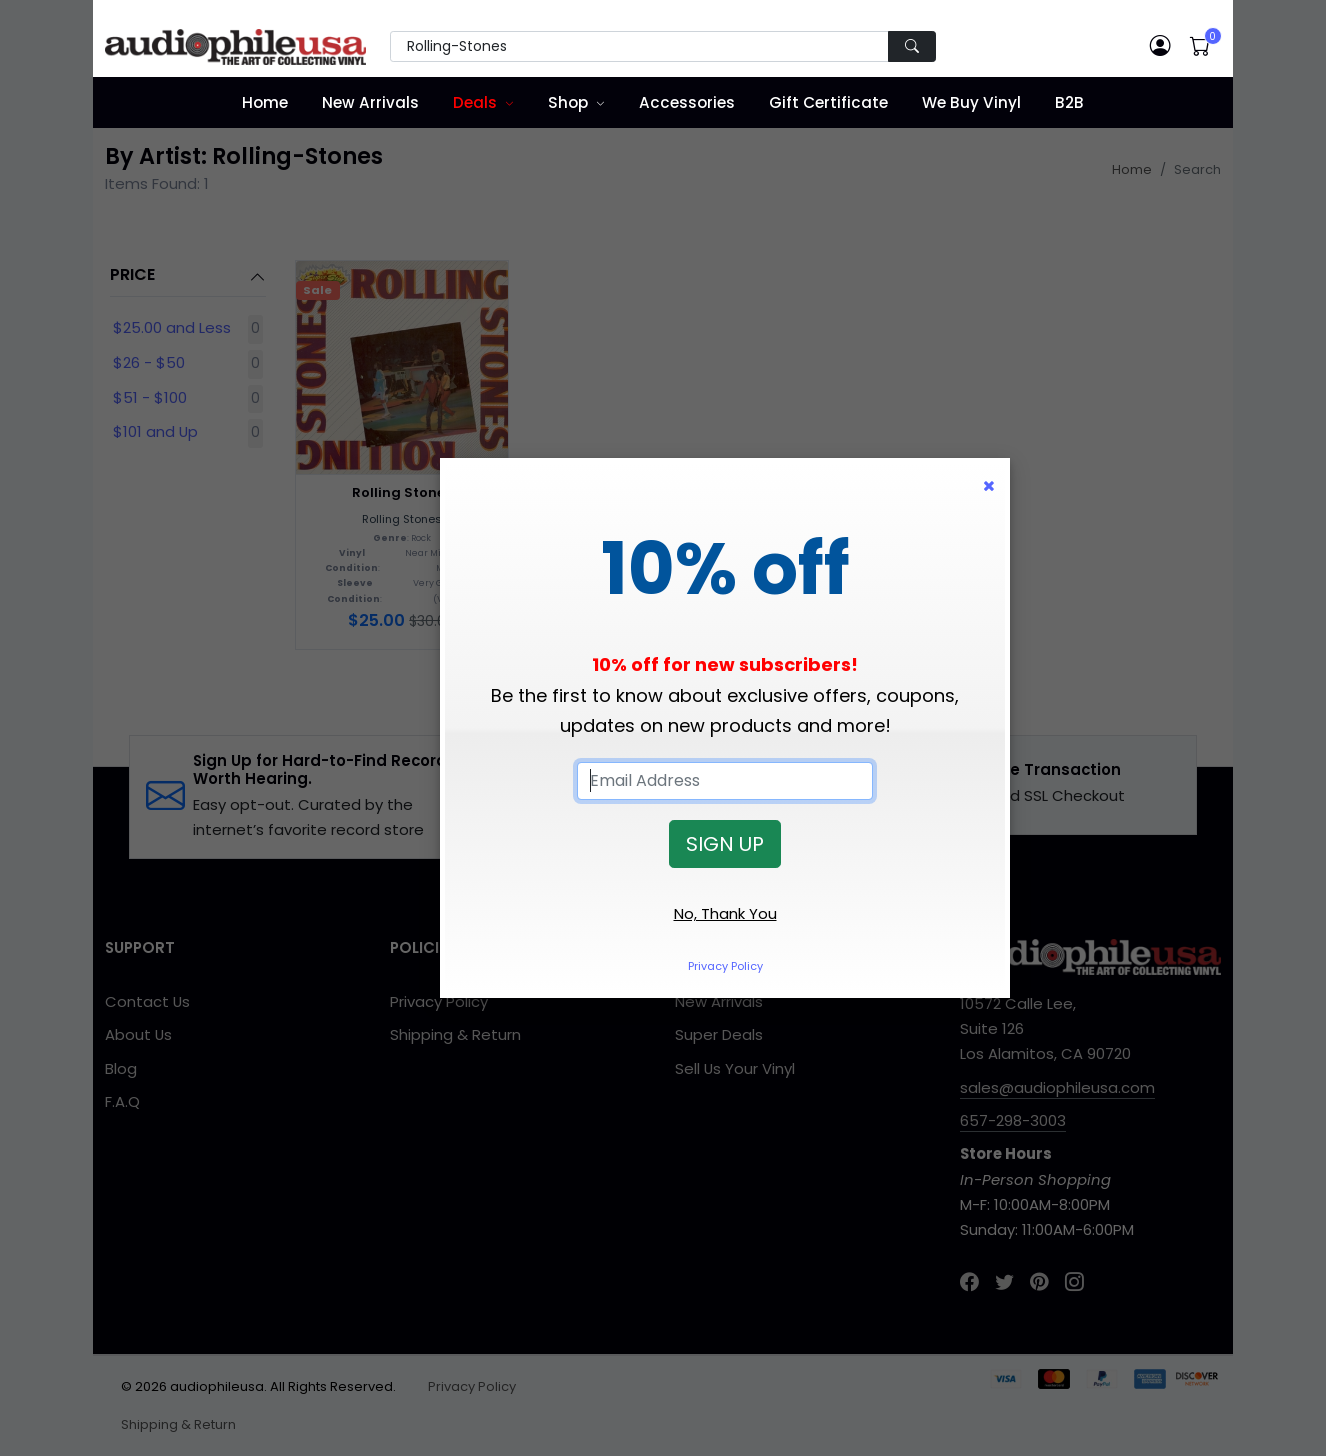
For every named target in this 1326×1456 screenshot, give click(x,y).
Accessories (687, 102)
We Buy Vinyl (971, 102)
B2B (1069, 102)
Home (265, 102)
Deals (475, 102)
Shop (568, 102)
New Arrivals (370, 102)
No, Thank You (725, 913)
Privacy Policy (725, 966)
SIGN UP (725, 844)
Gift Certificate (828, 102)
